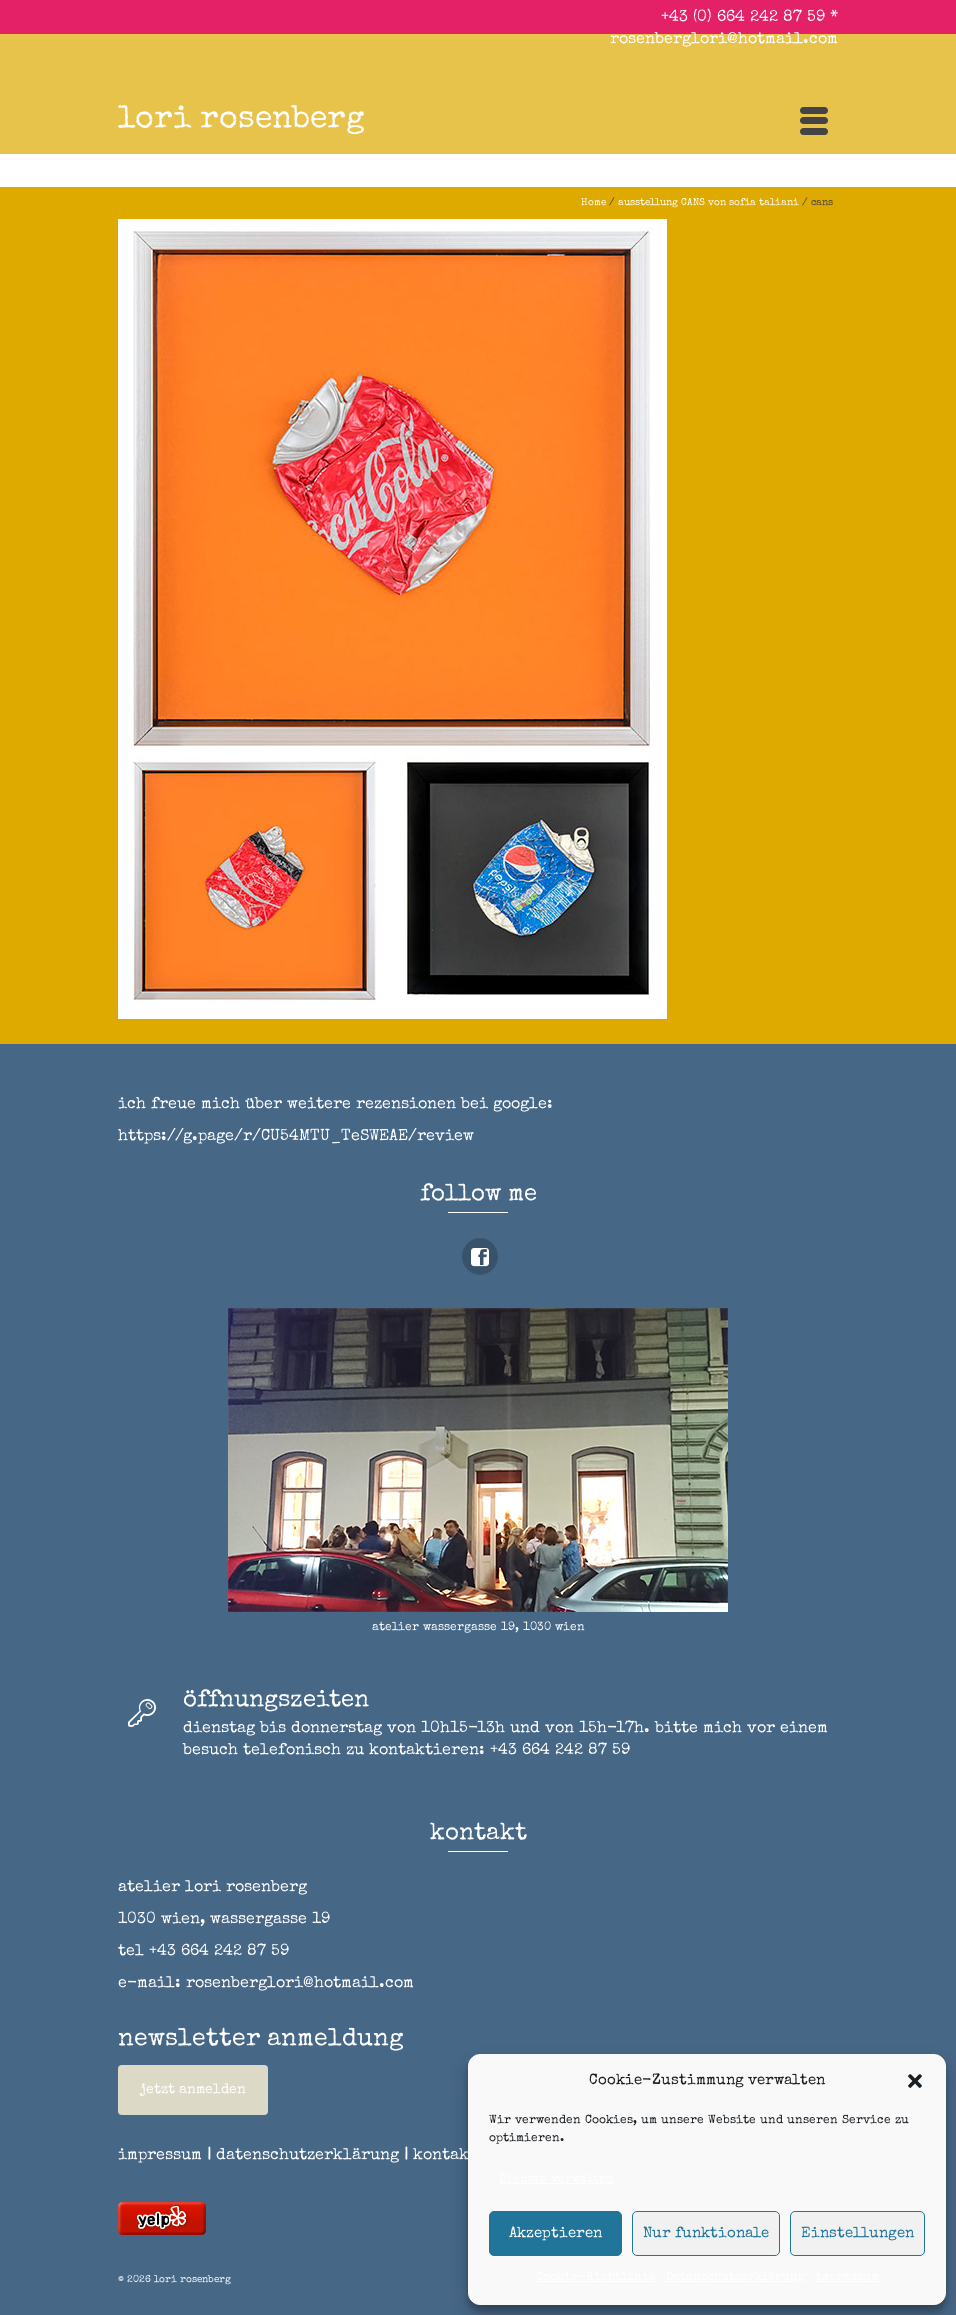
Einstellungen (857, 2233)
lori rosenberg (241, 120)
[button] (915, 2081)
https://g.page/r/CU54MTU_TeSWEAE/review (296, 1137)
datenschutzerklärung (307, 2156)
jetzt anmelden (193, 2090)
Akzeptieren (555, 2233)
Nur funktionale (706, 2233)
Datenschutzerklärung (735, 2278)
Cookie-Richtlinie (596, 2278)
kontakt (452, 2156)
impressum (847, 2278)
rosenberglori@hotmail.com (724, 40)
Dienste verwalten (556, 2180)
